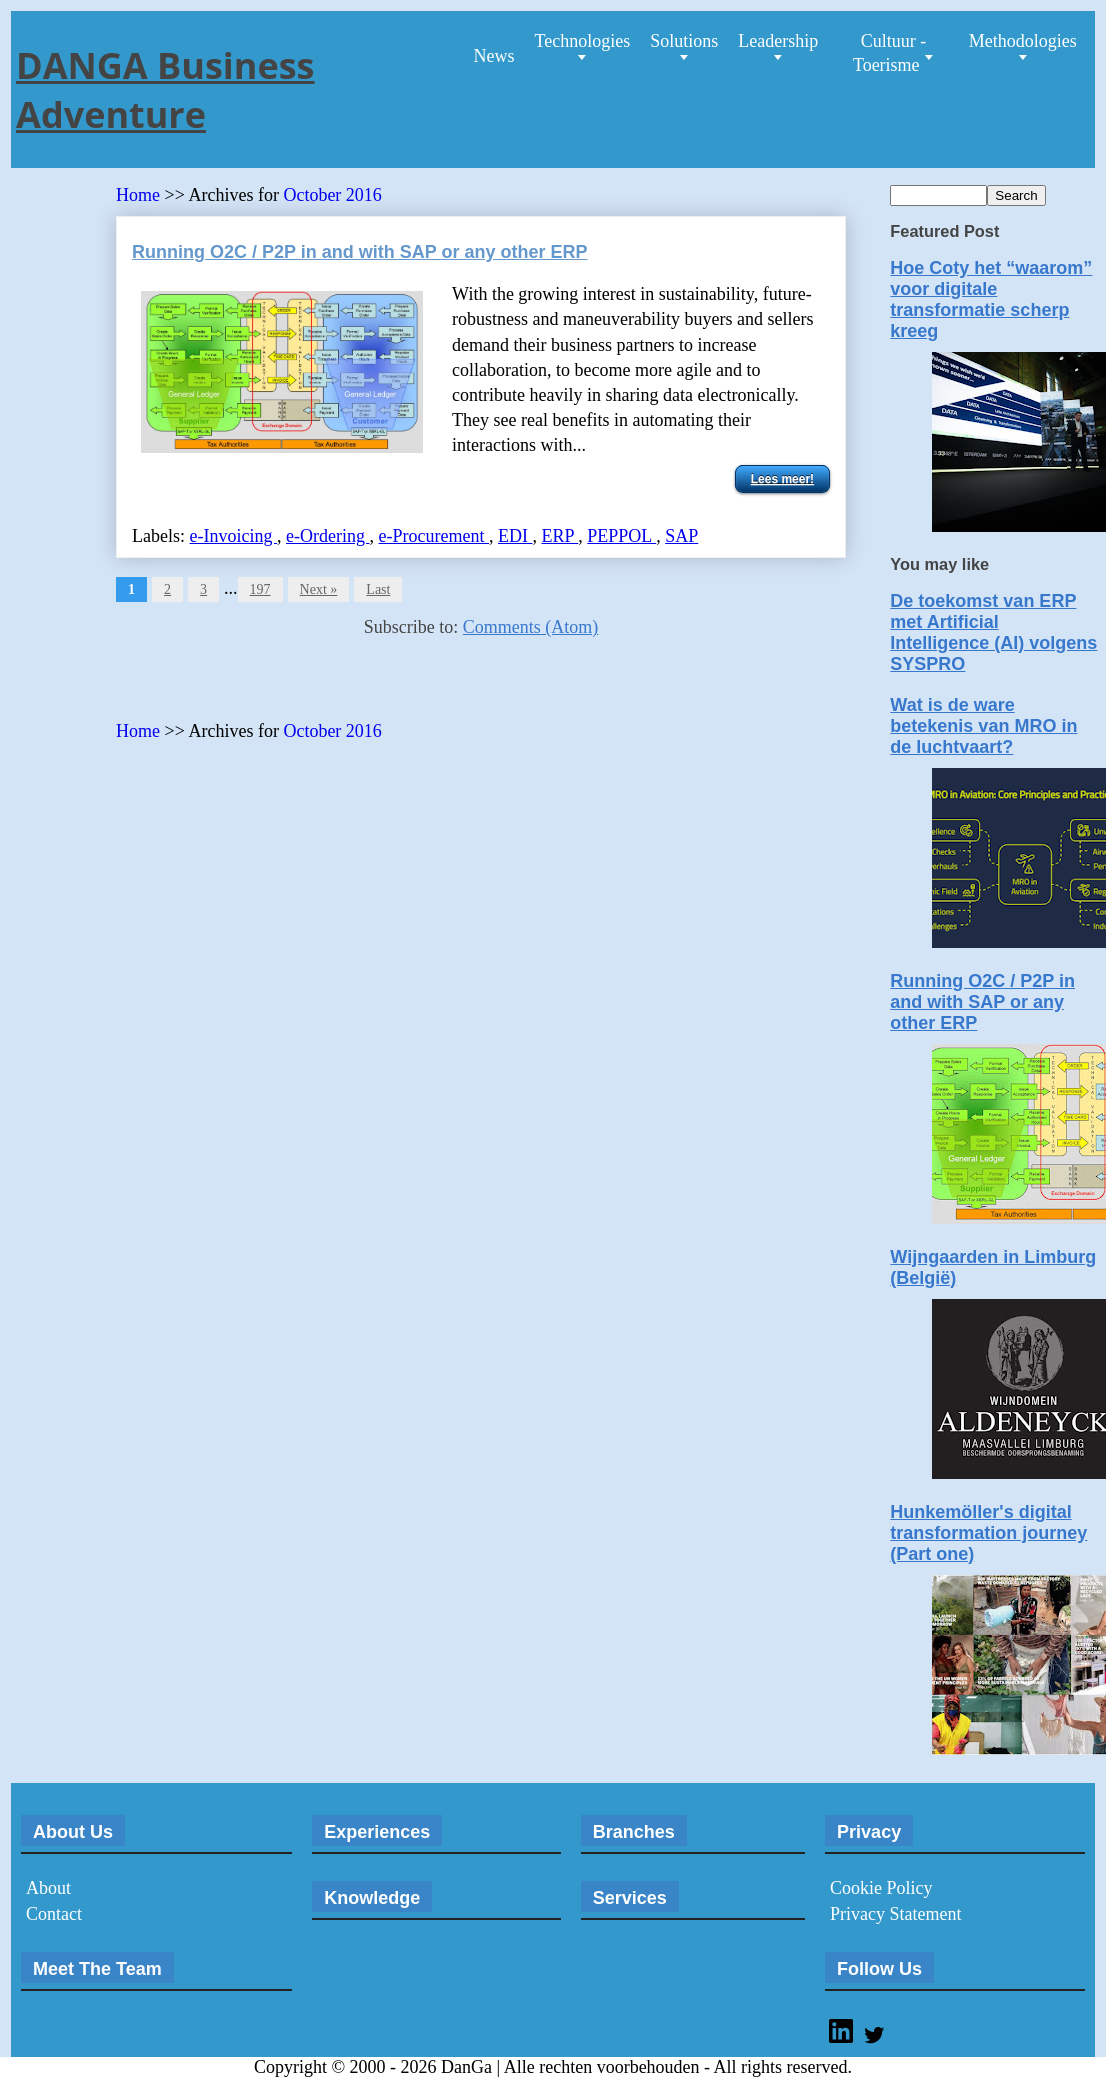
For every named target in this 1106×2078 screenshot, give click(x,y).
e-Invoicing (233, 536)
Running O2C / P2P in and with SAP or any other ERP (359, 252)
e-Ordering (327, 536)
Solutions (684, 41)
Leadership (778, 41)
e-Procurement (434, 536)
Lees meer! (782, 479)
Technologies (582, 41)
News (493, 56)
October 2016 (332, 195)
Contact (54, 1914)
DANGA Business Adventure (165, 90)
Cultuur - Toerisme (889, 53)
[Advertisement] (350, 686)
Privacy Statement (895, 1914)
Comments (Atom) (531, 627)
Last (378, 589)
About (48, 1888)
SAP (681, 536)
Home (138, 195)
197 (260, 589)
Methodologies (1023, 41)
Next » (319, 589)
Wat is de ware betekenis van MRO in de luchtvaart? (983, 726)
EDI (515, 536)
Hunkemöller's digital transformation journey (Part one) (988, 1533)
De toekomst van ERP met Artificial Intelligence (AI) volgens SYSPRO (993, 632)
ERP (559, 536)
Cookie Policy (881, 1888)
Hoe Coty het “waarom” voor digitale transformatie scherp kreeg (991, 299)
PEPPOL (621, 536)
